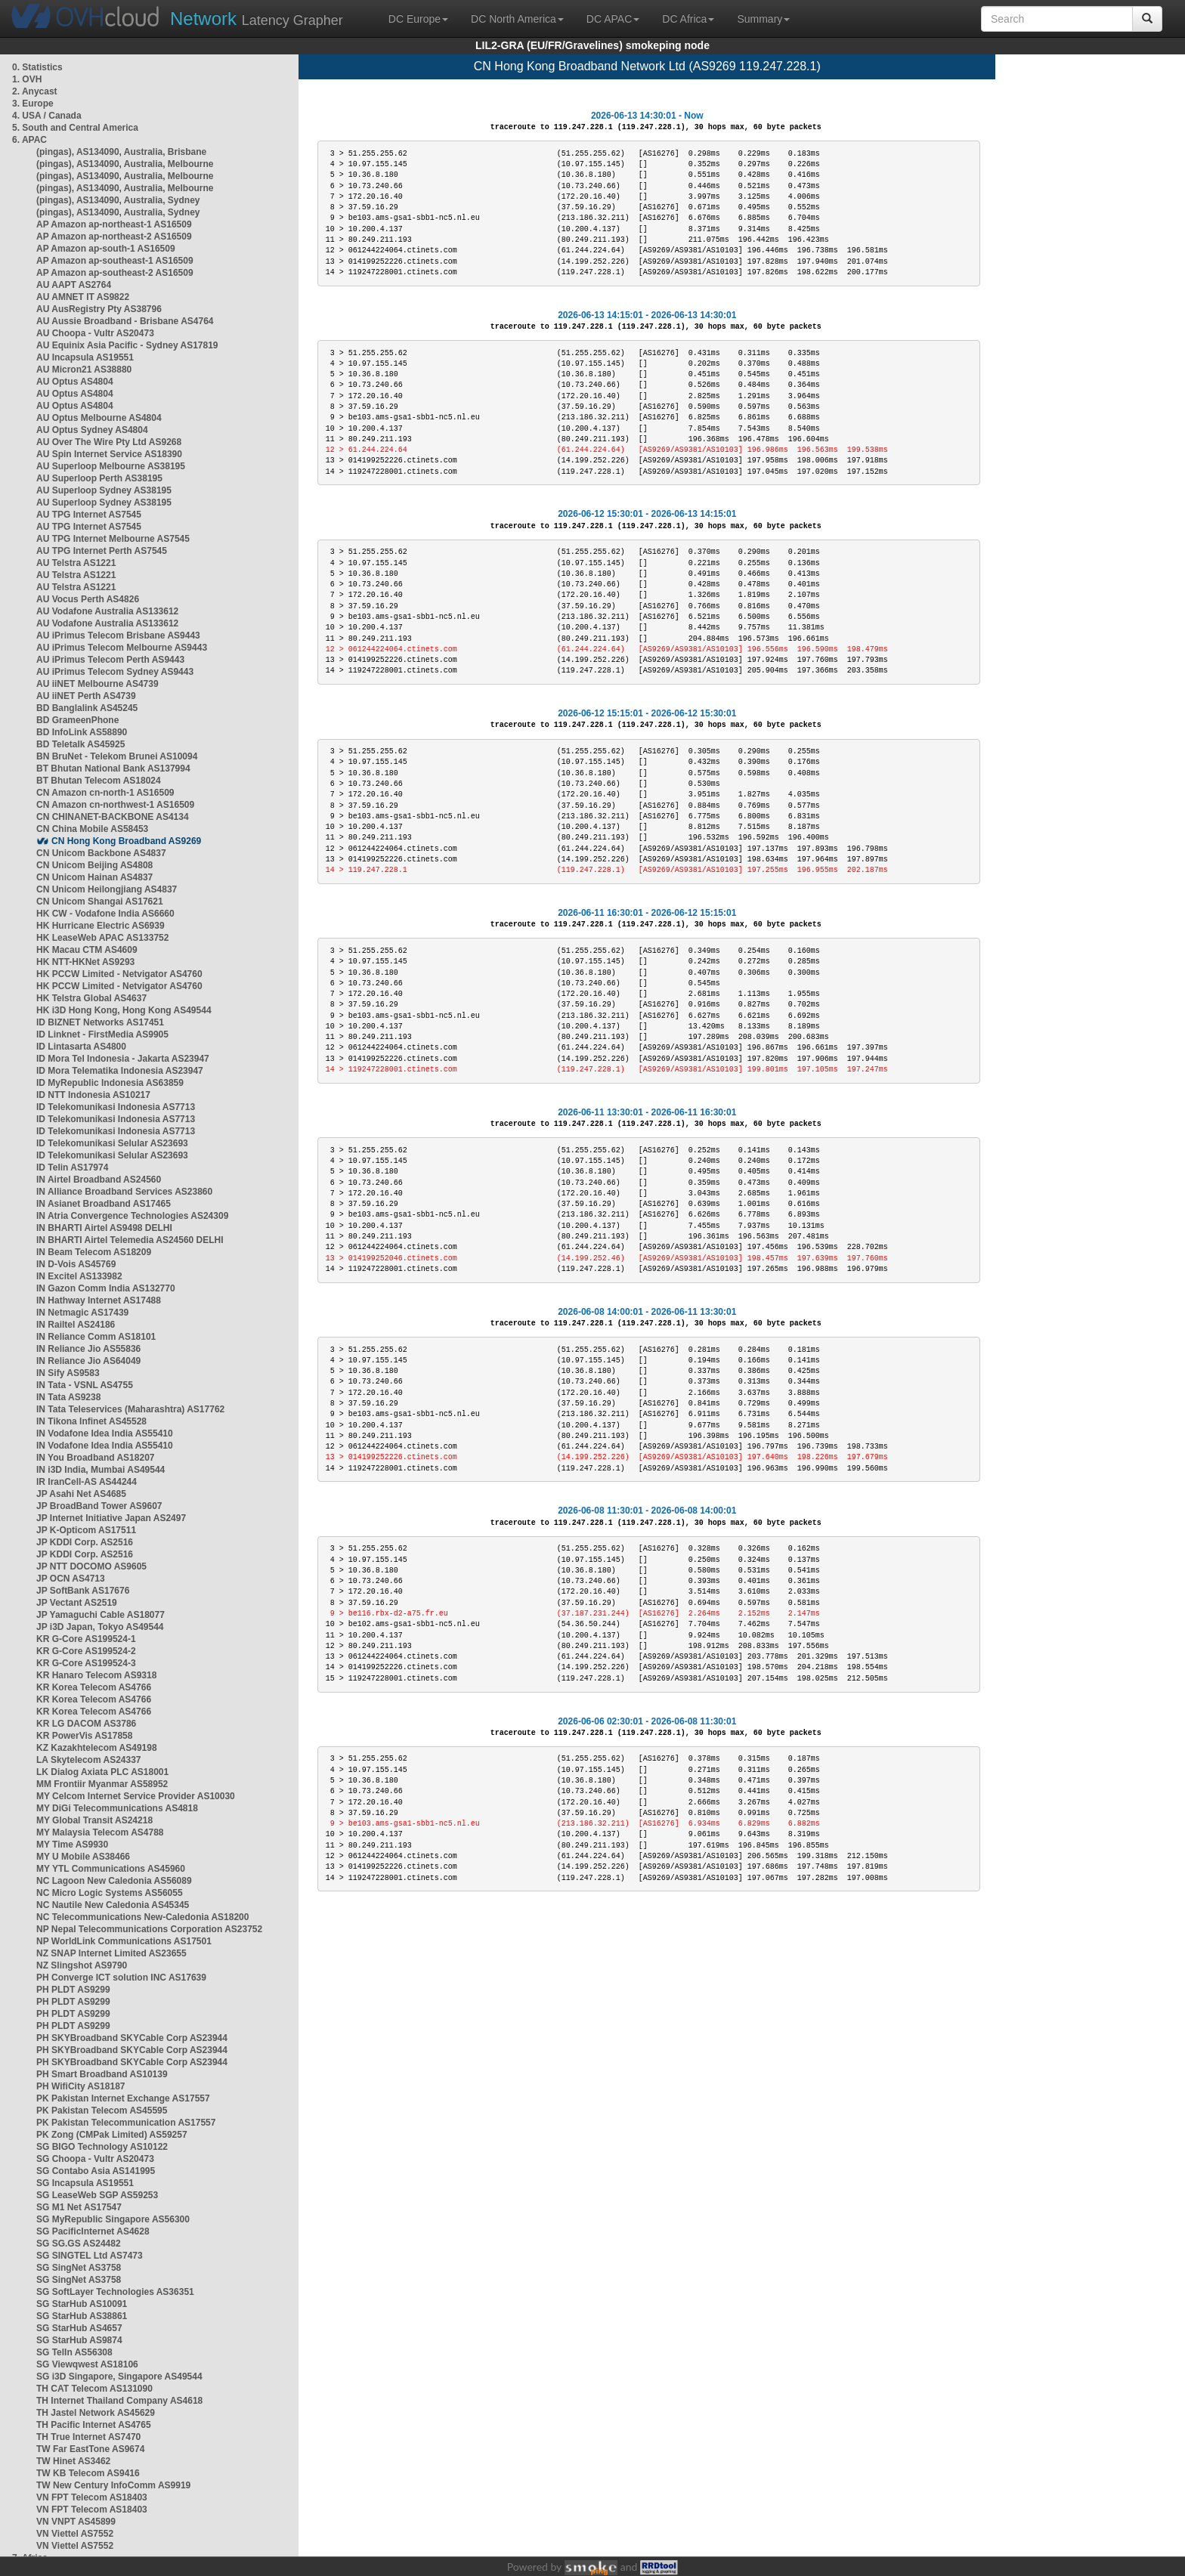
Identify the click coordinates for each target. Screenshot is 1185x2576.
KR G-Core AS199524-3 (86, 1663)
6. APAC (29, 140)
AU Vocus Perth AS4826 (87, 599)
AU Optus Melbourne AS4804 (99, 418)
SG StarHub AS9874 (79, 2340)
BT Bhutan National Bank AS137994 (113, 768)
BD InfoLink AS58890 (81, 732)
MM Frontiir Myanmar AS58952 (102, 1784)
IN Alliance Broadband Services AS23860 (124, 1191)
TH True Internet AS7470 (88, 2437)
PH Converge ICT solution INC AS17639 (121, 1977)
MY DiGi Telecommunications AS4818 (117, 1808)
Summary (763, 19)
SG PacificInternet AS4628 (93, 2231)
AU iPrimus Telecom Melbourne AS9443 (121, 647)
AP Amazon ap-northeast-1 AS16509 (114, 224)
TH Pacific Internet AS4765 (93, 2425)
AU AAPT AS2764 (73, 285)
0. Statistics (37, 67)
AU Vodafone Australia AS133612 (107, 611)
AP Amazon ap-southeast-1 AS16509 (114, 260)
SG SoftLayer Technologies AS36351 (115, 2292)
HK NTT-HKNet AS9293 (85, 962)
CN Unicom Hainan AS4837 (94, 877)
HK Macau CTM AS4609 (87, 950)
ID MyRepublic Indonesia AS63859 (110, 1083)
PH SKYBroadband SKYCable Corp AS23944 (131, 2038)
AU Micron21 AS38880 (83, 369)
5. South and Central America (75, 127)
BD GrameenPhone (77, 720)
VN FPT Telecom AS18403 (91, 2497)
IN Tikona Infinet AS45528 (91, 1421)
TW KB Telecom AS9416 (88, 2473)
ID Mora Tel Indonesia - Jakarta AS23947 (122, 1058)
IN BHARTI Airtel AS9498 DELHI (104, 1228)
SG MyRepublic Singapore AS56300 (113, 2219)
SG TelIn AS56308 (74, 2352)
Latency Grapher (256, 18)
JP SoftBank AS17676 (82, 1590)
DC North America (517, 19)
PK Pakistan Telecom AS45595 (101, 2110)
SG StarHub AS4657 (79, 2328)
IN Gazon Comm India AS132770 (105, 1288)
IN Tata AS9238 (68, 1397)
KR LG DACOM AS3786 (86, 1723)
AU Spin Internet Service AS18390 (109, 454)
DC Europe (418, 19)
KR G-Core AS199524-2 (86, 1651)
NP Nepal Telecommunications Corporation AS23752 (149, 1929)
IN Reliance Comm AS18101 (96, 1336)
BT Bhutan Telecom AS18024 (98, 780)
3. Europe (33, 103)
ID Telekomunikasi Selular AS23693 (112, 1143)
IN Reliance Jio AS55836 (88, 1349)
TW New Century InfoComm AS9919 (113, 2485)
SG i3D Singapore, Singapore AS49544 (119, 2376)
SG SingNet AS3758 (78, 2267)
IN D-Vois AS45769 (76, 1264)
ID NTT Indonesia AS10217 (93, 1095)
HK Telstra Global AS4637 (91, 998)
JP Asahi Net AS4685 (81, 1494)
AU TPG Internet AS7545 (88, 514)
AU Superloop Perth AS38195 (99, 478)
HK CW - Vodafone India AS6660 (105, 913)
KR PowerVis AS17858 (84, 1735)
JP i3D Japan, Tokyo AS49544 (100, 1627)
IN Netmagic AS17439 (82, 1312)
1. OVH (27, 79)
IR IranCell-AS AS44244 (86, 1482)
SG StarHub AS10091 (81, 2304)
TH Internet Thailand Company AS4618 (119, 2400)
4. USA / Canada (47, 115)
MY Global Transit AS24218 (94, 1820)
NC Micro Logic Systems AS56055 (109, 1893)
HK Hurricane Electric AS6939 (100, 925)
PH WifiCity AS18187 (80, 2086)
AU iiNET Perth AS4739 (86, 696)
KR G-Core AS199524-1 (86, 1639)
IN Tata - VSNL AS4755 (84, 1385)
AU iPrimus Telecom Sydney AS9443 (114, 671)
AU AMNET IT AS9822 (82, 297)
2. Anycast (34, 91)
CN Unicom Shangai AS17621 (99, 901)
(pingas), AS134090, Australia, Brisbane (121, 152)
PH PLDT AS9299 (73, 1989)
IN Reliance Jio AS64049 (88, 1361)
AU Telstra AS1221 (76, 563)
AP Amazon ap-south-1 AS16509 (105, 248)
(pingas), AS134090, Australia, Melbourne (125, 164)
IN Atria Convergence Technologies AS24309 (132, 1216)
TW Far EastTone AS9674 (90, 2449)
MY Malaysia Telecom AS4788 (100, 1832)
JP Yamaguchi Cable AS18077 (100, 1615)
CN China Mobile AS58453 (92, 829)
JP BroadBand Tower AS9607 (99, 1506)
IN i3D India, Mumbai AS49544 (100, 1469)
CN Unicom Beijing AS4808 (94, 865)
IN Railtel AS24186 (75, 1324)
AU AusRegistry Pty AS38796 (99, 309)
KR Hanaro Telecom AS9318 (96, 1675)
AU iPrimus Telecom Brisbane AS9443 (118, 635)
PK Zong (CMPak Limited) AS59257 (111, 2134)
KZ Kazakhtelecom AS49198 (96, 1748)
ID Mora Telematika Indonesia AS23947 (119, 1070)
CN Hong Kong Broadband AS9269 (126, 841)
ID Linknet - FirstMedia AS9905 (102, 1034)
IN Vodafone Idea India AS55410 (104, 1433)
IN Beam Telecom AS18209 (93, 1252)
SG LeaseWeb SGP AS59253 (97, 2195)
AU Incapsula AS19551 (85, 357)
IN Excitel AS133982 (79, 1276)
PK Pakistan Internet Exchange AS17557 (123, 2098)
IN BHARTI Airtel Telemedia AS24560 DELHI (130, 1240)
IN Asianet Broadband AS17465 (103, 1203)
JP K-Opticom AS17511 (86, 1530)
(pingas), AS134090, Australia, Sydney (118, 200)
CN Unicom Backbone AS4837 (101, 853)
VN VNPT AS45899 (76, 2521)
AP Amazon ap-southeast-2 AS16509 (114, 272)
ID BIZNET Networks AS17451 (100, 1022)
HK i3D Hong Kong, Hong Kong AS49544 (124, 1010)
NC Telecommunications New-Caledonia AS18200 (142, 1917)
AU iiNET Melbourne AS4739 (97, 684)
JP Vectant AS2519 (76, 1602)
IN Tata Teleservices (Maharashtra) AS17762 (130, 1409)
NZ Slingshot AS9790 (81, 1965)
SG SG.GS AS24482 (78, 2243)
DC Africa (688, 19)
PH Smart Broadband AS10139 (102, 2074)
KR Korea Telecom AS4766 (93, 1687)
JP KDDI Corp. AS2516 (84, 1542)
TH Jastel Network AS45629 (95, 2412)
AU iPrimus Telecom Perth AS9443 (110, 659)
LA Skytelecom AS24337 (88, 1760)
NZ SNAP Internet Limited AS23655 (111, 1953)
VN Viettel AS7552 (74, 2533)
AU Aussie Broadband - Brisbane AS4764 (125, 321)
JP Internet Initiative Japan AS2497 (111, 1518)
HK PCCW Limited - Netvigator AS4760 (119, 974)
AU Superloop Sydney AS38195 (104, 490)
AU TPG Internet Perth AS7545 (101, 551)
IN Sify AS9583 (68, 1373)
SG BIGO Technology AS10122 (102, 2147)
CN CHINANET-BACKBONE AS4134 (112, 817)
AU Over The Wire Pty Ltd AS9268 (108, 442)
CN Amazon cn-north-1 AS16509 (105, 792)
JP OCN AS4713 (70, 1578)
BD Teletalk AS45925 (80, 744)
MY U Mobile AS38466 (83, 1856)
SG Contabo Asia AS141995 (95, 2171)
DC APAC (612, 19)
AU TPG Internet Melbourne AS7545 (113, 538)
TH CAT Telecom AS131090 (94, 2388)
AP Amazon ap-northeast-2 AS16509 (114, 236)
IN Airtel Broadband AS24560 (98, 1179)
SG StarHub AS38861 (81, 2316)
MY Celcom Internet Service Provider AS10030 (135, 1796)
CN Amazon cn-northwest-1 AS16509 (115, 804)
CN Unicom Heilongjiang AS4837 (106, 889)
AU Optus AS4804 (74, 381)
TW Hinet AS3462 (73, 2461)
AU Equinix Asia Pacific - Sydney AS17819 (127, 345)
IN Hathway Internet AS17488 (98, 1300)
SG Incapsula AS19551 (85, 2183)
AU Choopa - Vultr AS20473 (95, 333)
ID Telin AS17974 (72, 1167)
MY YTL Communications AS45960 (110, 1868)
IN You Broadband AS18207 (95, 1457)
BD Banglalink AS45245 (87, 708)
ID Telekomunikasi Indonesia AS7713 (115, 1107)
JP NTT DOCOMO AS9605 (91, 1566)
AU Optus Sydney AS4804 (92, 430)
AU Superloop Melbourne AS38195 (110, 466)
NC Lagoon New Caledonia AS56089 (114, 1881)
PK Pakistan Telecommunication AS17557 (125, 2122)
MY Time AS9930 (72, 1844)
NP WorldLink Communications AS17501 (124, 1941)
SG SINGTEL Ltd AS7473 (89, 2255)
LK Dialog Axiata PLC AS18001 (102, 1772)
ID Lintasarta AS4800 (81, 1046)
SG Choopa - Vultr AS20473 (95, 2159)
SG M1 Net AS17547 (79, 2207)
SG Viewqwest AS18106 (87, 2364)
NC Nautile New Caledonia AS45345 (112, 1905)
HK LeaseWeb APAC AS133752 (102, 937)
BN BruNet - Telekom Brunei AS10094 (116, 756)
